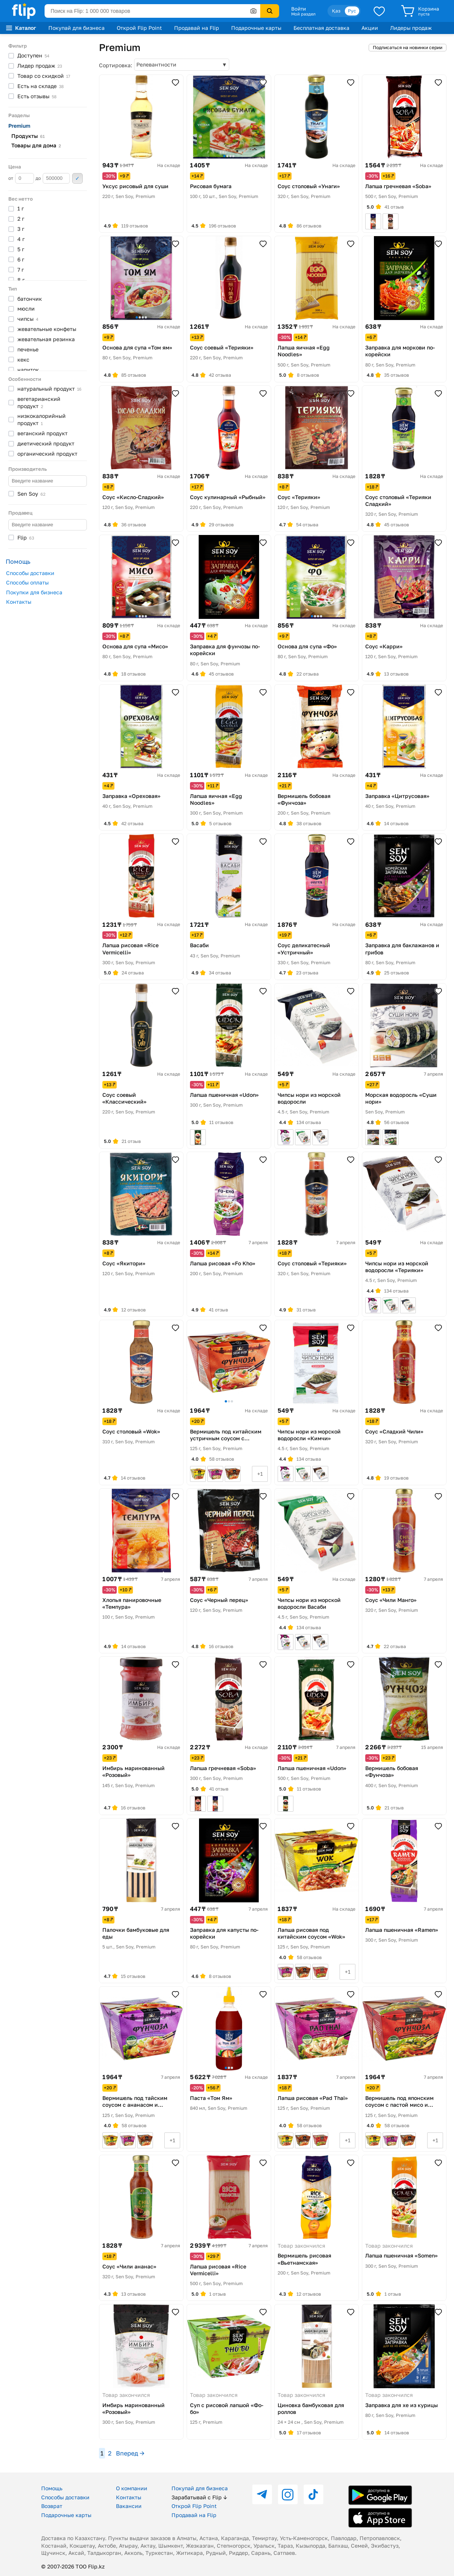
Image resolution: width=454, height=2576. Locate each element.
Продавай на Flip (196, 28)
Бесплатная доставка (321, 28)
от (21, 178)
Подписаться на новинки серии (407, 47)
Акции (369, 28)
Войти (298, 8)
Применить (77, 178)
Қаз (336, 11)
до (53, 178)
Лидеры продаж (411, 28)
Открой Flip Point (139, 28)
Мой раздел (303, 14)
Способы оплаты (27, 582)
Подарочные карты (256, 28)
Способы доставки (30, 573)
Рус (352, 11)
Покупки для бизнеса (34, 592)
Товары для (36, 145)
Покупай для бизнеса (76, 28)
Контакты (18, 601)
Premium (19, 125)
